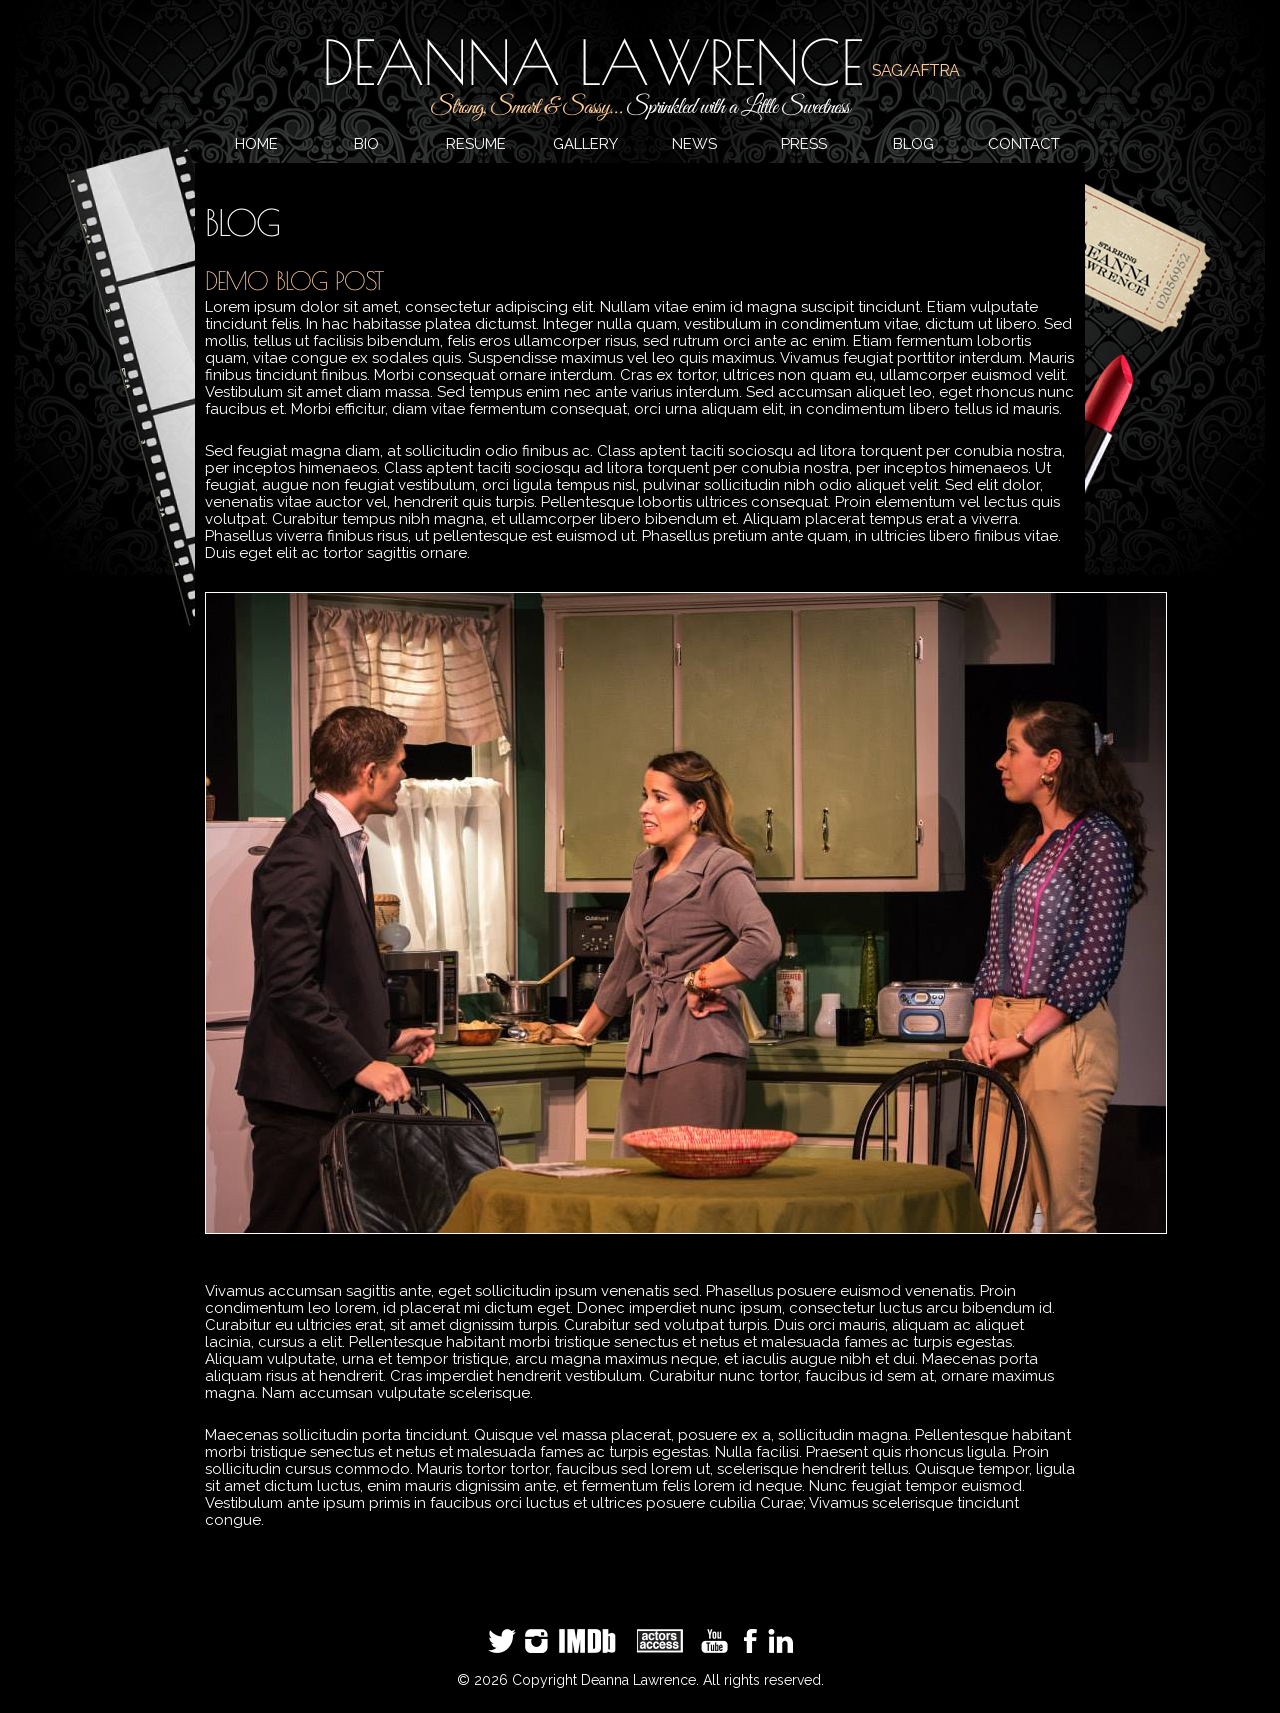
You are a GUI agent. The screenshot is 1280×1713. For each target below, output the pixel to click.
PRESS (804, 144)
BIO (366, 144)
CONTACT (1024, 144)
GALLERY (585, 144)
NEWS (694, 144)
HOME (256, 144)
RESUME (476, 144)
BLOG (913, 144)
